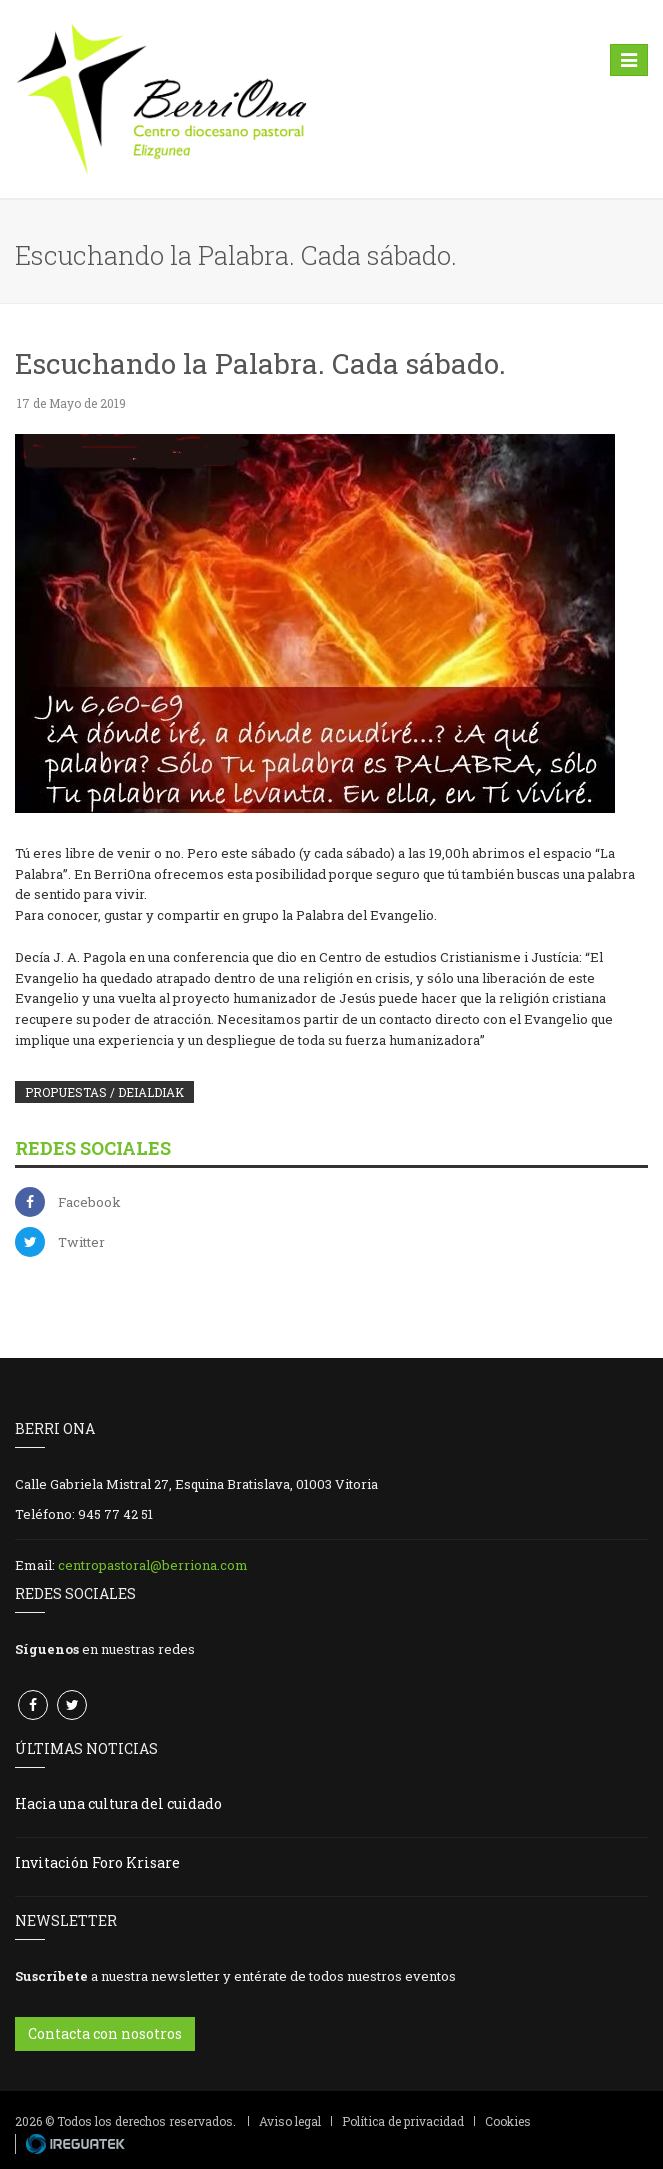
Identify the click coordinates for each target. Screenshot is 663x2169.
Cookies (508, 2121)
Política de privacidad (403, 2121)
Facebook (89, 1202)
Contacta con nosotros (105, 2033)
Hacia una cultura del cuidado (118, 1803)
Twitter (81, 1242)
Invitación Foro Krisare (97, 1862)
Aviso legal (290, 2121)
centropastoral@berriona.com (153, 1565)
